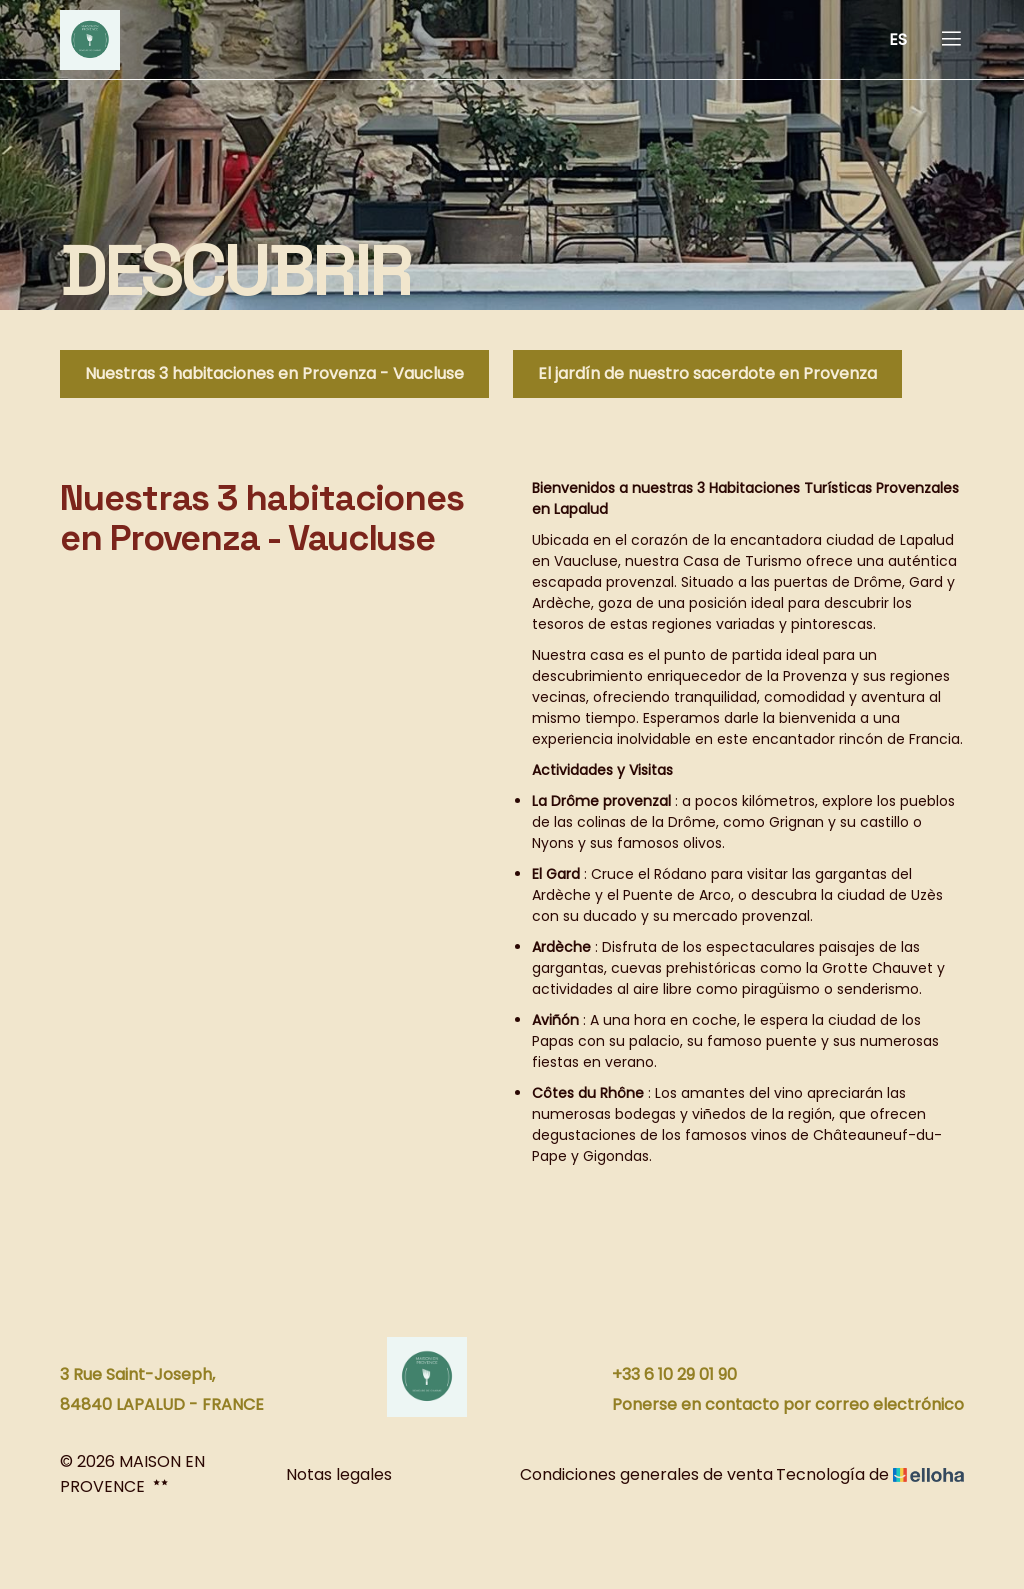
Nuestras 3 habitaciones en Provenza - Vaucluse (274, 373)
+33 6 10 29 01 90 (663, 1374)
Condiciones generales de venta (631, 1474)
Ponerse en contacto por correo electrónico (776, 1404)
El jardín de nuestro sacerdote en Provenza (707, 373)
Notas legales (339, 1474)
